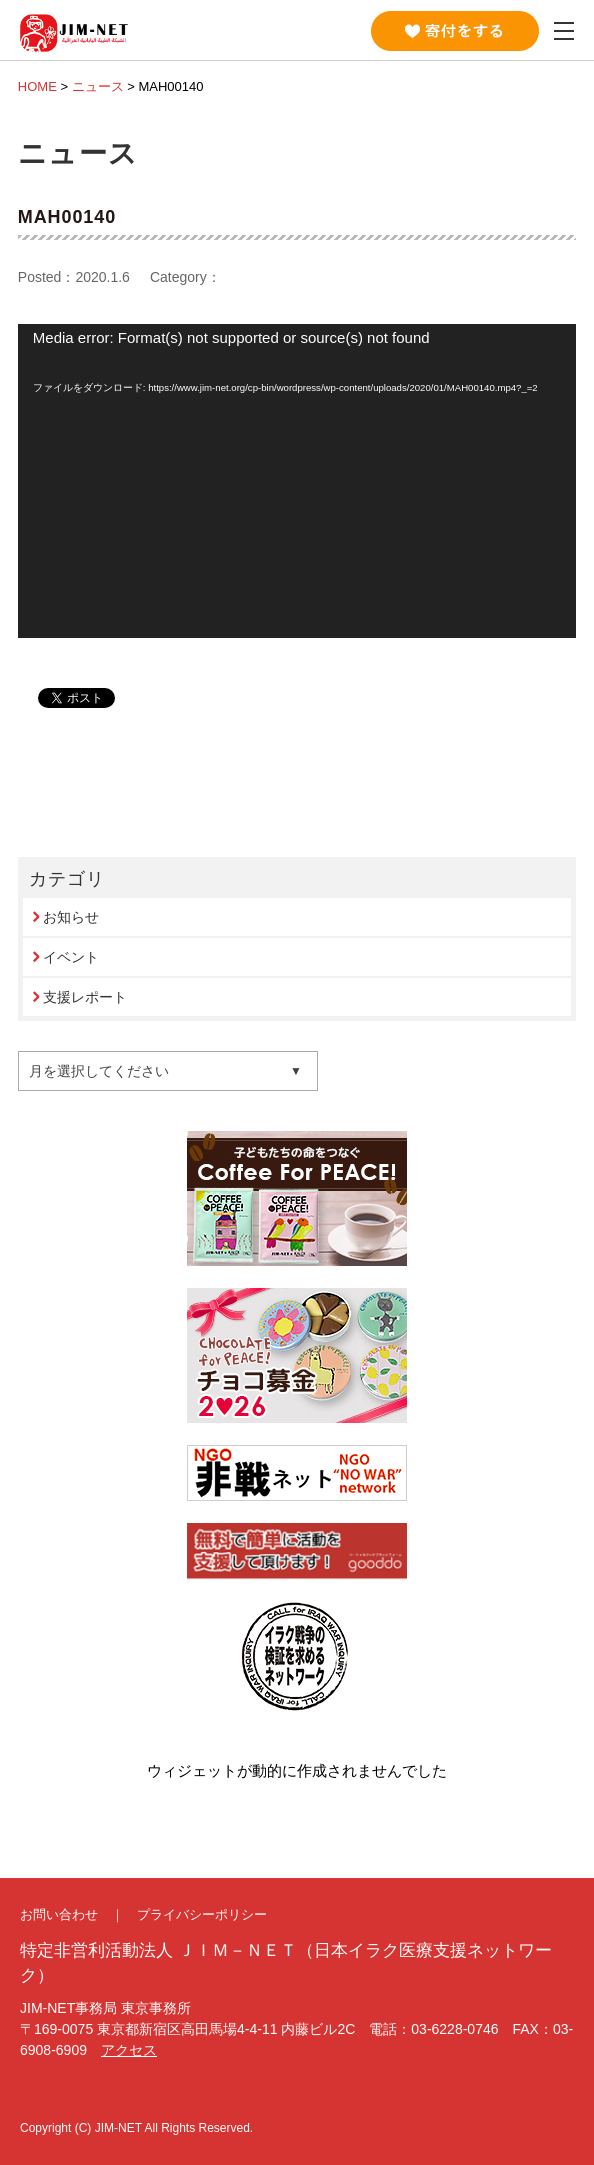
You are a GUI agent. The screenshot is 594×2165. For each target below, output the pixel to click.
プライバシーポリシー (202, 1914)
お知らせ (71, 917)
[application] (297, 481)
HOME (37, 86)
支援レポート (85, 997)
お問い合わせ (59, 1914)
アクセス (129, 2050)
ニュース (98, 86)
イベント (71, 957)
